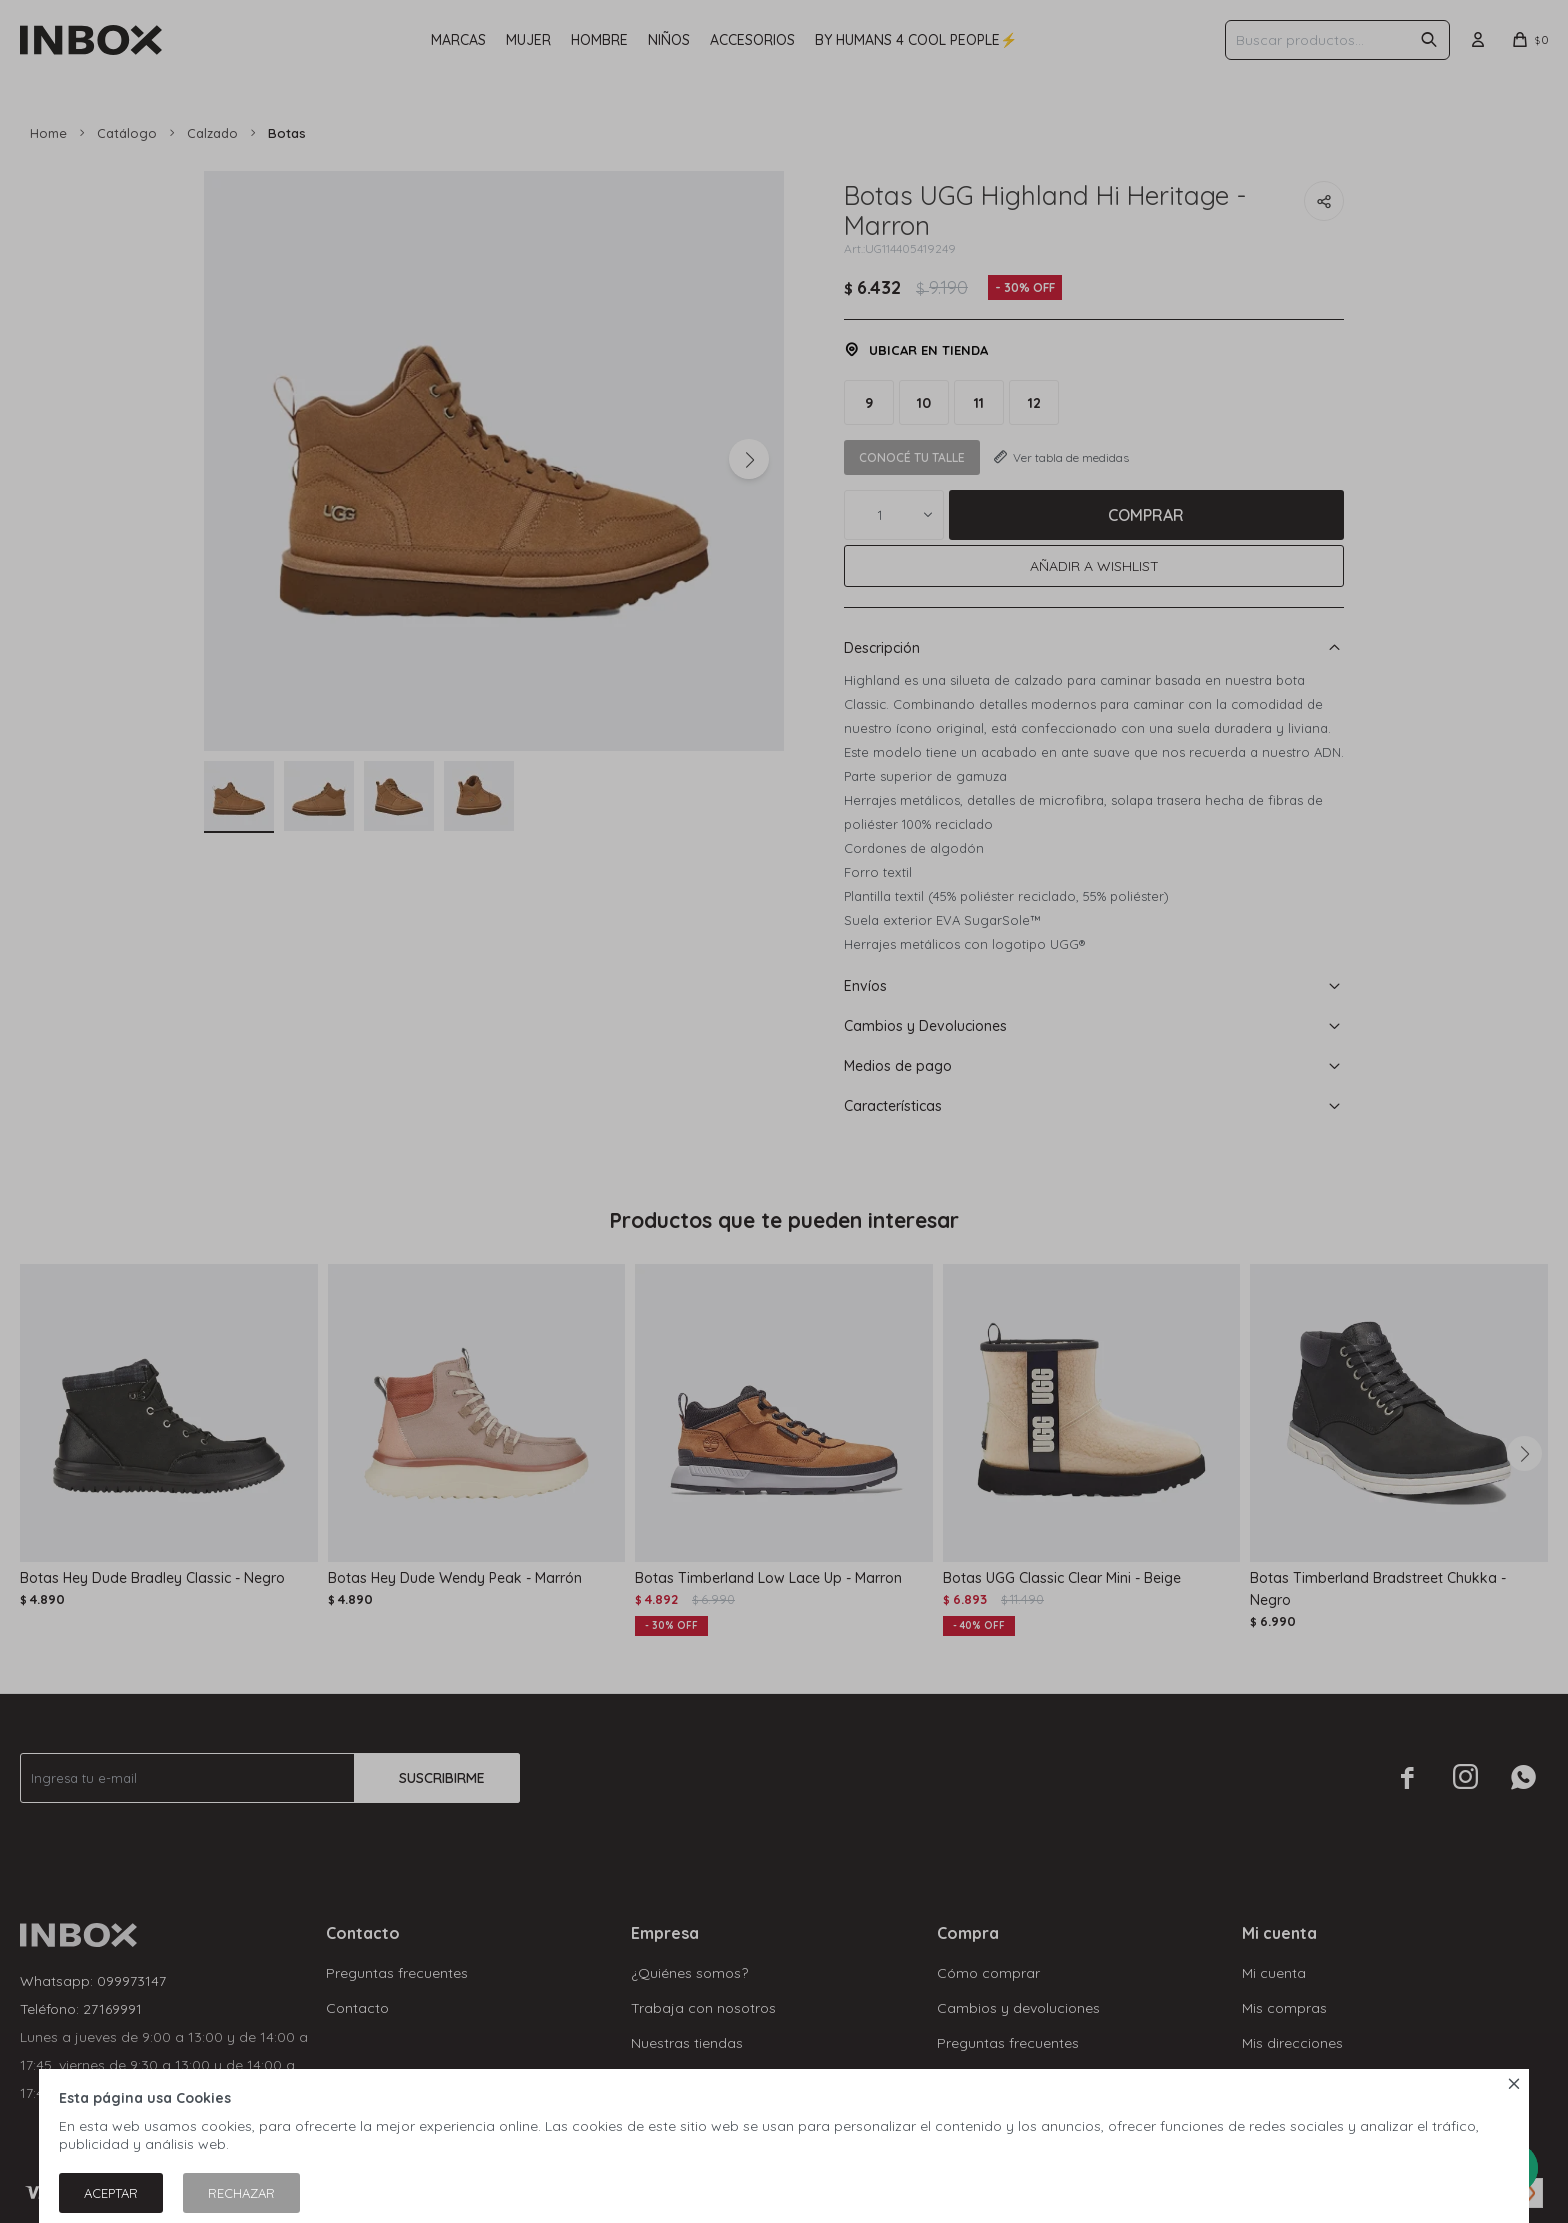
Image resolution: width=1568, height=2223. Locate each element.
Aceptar (111, 2193)
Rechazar (241, 2193)
